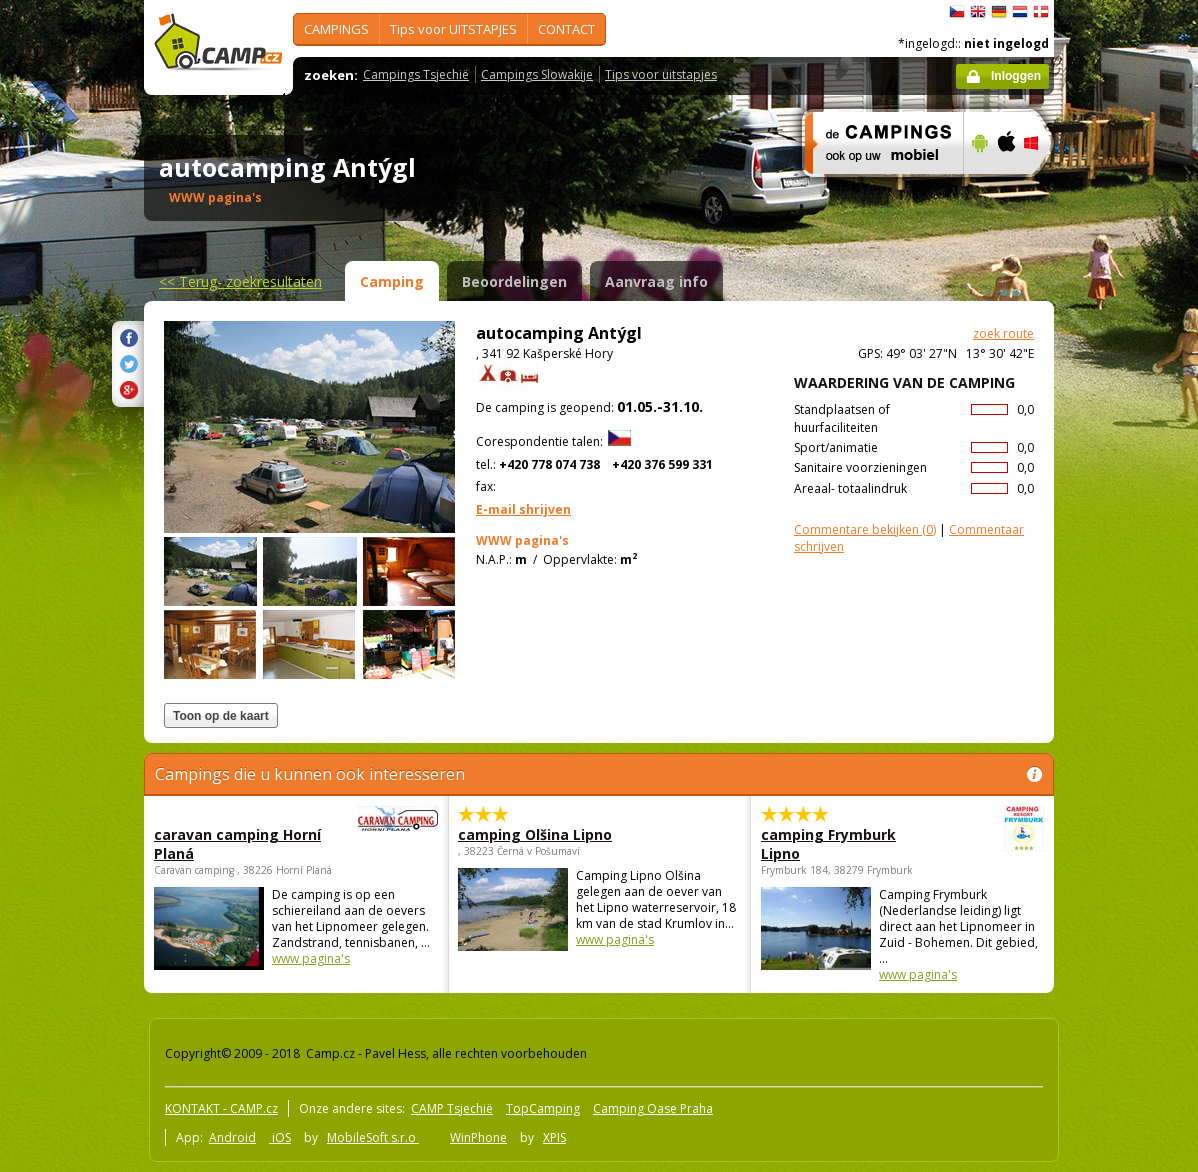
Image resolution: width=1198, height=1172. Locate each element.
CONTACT (566, 29)
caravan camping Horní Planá (241, 844)
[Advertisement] (1138, 601)
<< (240, 281)
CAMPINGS (336, 29)
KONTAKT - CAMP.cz (221, 1108)
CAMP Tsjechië (452, 1108)
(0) (865, 529)
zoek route (1003, 333)
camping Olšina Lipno (535, 834)
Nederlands (1020, 12)
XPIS (554, 1137)
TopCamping (543, 1108)
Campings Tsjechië (416, 74)
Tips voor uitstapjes (661, 74)
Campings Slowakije (537, 74)
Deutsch (999, 12)
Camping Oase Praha (653, 1108)
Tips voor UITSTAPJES (453, 29)
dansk (1041, 12)
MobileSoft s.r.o (373, 1137)
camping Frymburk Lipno (847, 844)
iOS (280, 1137)
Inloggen (1016, 76)
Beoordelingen (514, 281)
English (978, 12)
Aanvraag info (656, 281)
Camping (392, 281)
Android (232, 1137)
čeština (957, 12)
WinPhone (478, 1137)
